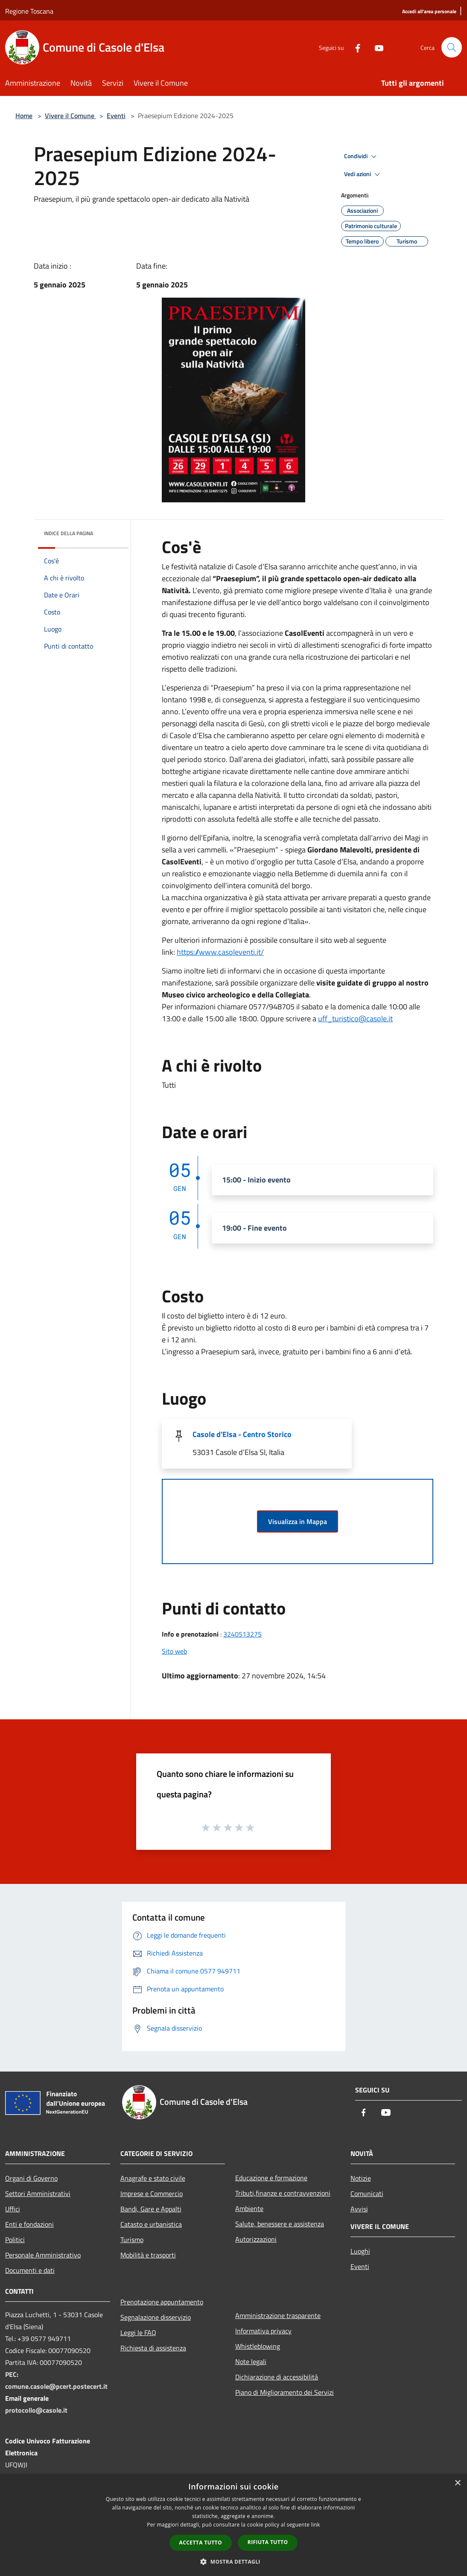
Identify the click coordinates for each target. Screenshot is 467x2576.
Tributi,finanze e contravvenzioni (282, 2193)
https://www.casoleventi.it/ (220, 952)
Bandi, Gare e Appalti (150, 2209)
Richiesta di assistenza (153, 2348)
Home (23, 115)
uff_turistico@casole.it (355, 1018)
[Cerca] (451, 47)
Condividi (361, 156)
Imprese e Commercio (151, 2193)
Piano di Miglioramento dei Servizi (284, 2392)
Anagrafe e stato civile (152, 2178)
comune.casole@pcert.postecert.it (56, 2386)
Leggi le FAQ (138, 2332)
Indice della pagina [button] (68, 533)
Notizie (360, 2178)
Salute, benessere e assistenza (279, 2224)
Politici (15, 2239)
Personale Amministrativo (43, 2255)
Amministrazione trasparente (278, 2315)
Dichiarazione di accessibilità (276, 2377)
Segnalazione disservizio (155, 2317)
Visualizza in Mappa (297, 1521)
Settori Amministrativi (37, 2193)
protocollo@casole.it (36, 2410)
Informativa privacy (263, 2331)
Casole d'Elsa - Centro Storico (242, 1434)
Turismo (131, 2239)
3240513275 (242, 1634)
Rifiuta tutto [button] (268, 2542)
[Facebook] (354, 47)
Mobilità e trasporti (148, 2255)
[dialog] (233, 2525)
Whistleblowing (257, 2346)
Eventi (116, 115)
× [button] (457, 2483)
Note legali (250, 2361)
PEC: (11, 2374)
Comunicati (366, 2193)
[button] (233, 2561)
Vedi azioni (363, 174)
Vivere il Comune (70, 115)
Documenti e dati (30, 2270)
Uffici (12, 2209)
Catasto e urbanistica (151, 2224)
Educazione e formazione (271, 2178)
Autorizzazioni (256, 2239)
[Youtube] (375, 47)
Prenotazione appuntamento (161, 2302)
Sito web (174, 1651)
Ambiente (249, 2208)
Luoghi (360, 2251)
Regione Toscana (29, 11)
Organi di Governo (31, 2178)
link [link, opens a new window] (315, 2524)
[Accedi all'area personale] (429, 12)
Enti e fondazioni (29, 2224)
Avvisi (359, 2209)
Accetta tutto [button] (200, 2542)
